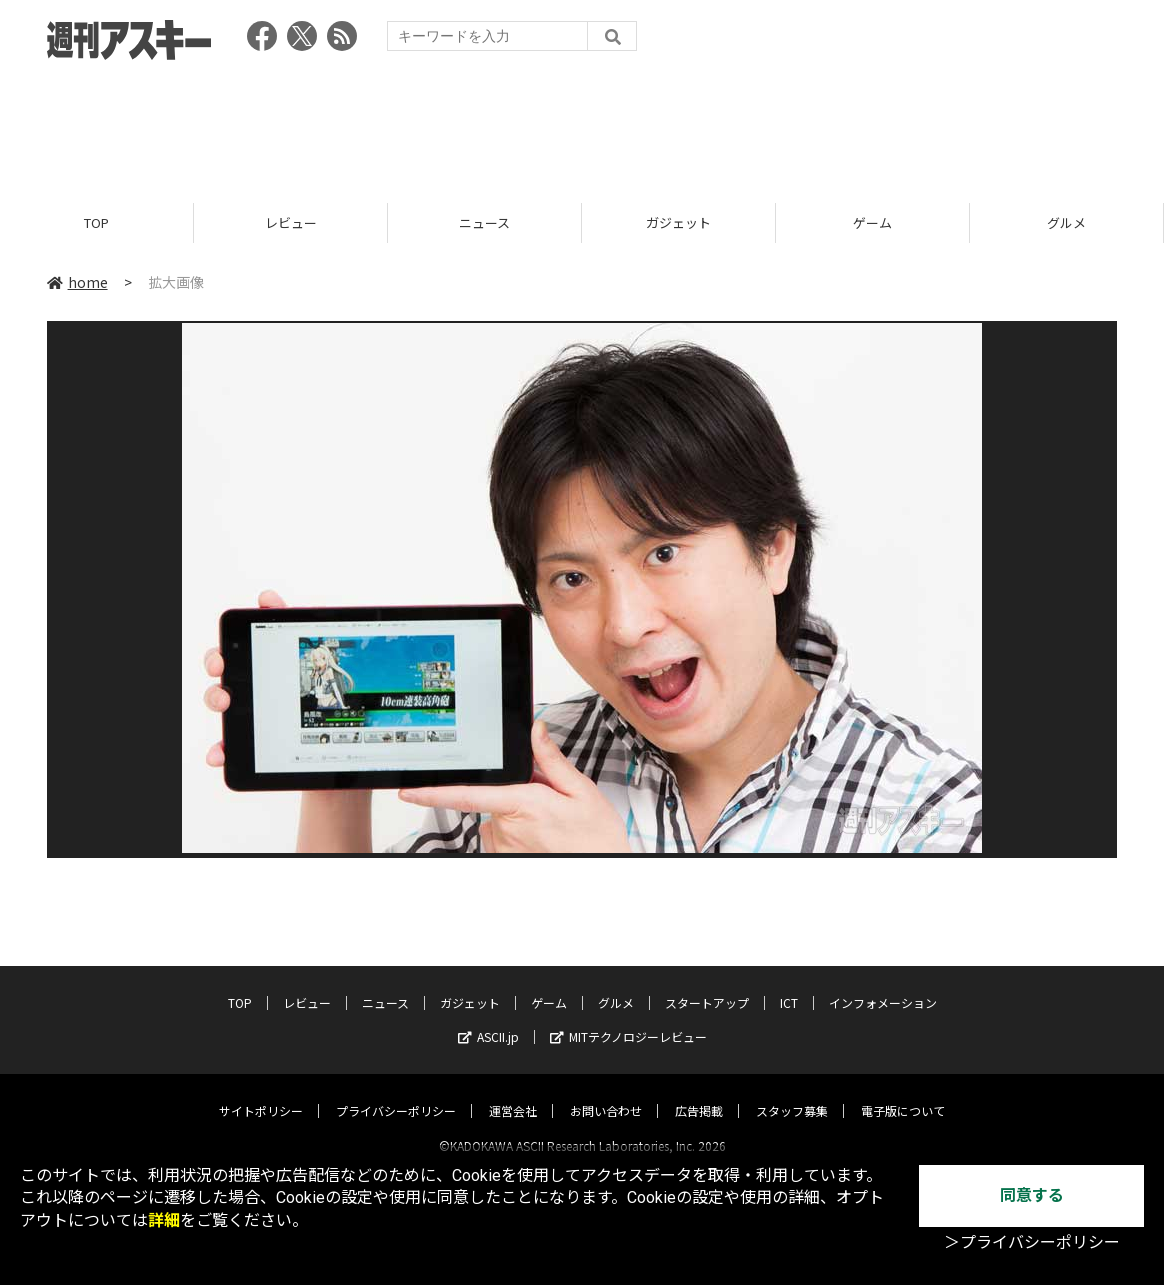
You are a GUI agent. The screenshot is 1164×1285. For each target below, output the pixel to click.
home (77, 282)
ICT (789, 984)
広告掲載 (699, 1092)
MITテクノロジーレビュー (628, 1018)
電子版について (903, 1092)
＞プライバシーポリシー (1032, 1242)
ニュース (484, 222)
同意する (1032, 1195)
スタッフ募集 (792, 1092)
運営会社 (513, 1092)
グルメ (1066, 222)
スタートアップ (707, 984)
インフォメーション (883, 984)
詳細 (164, 1220)
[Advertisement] (582, 125)
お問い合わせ (606, 1092)
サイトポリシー (261, 1092)
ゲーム (872, 222)
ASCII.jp (488, 1018)
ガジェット (678, 222)
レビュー (291, 222)
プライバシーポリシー (396, 1092)
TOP (96, 222)
